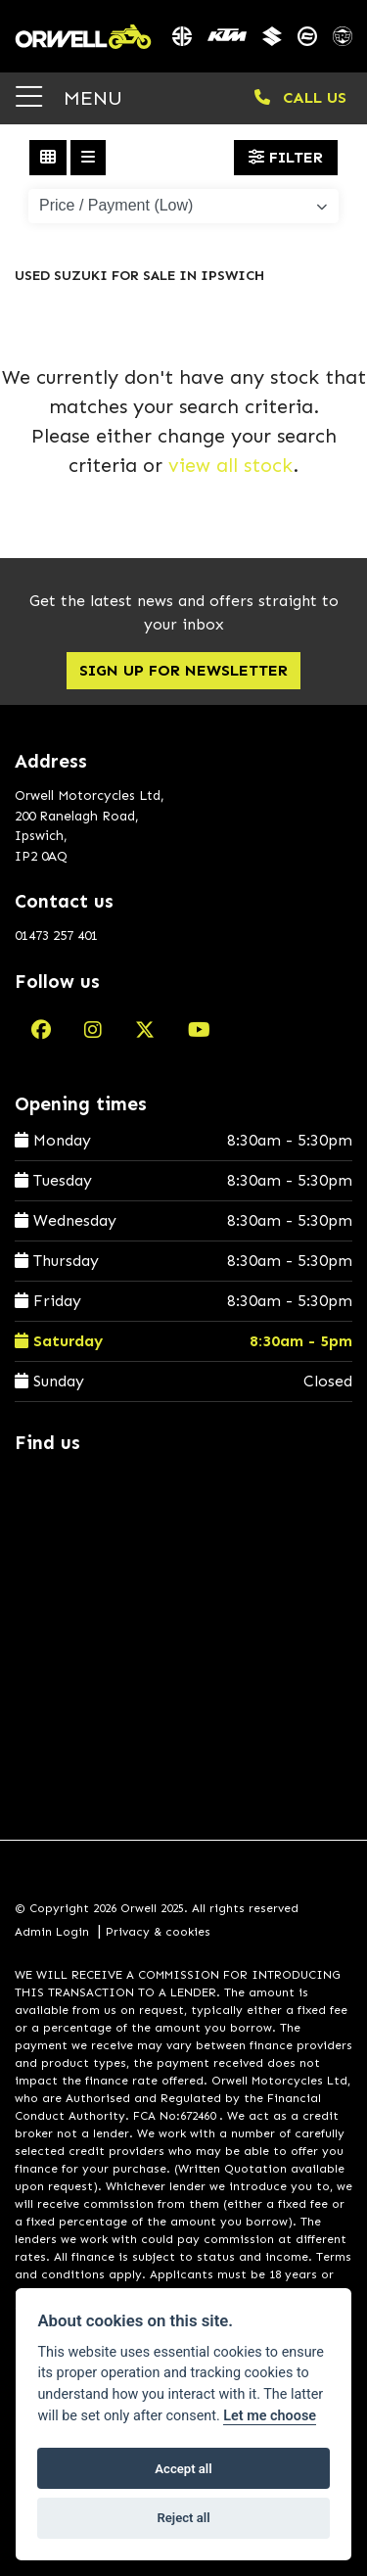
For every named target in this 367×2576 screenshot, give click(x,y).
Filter (286, 157)
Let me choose (269, 2416)
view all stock (230, 465)
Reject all (183, 2517)
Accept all (183, 2468)
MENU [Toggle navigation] (69, 97)
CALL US (300, 97)
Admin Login (52, 1932)
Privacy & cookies (158, 1932)
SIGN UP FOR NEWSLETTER (183, 670)
